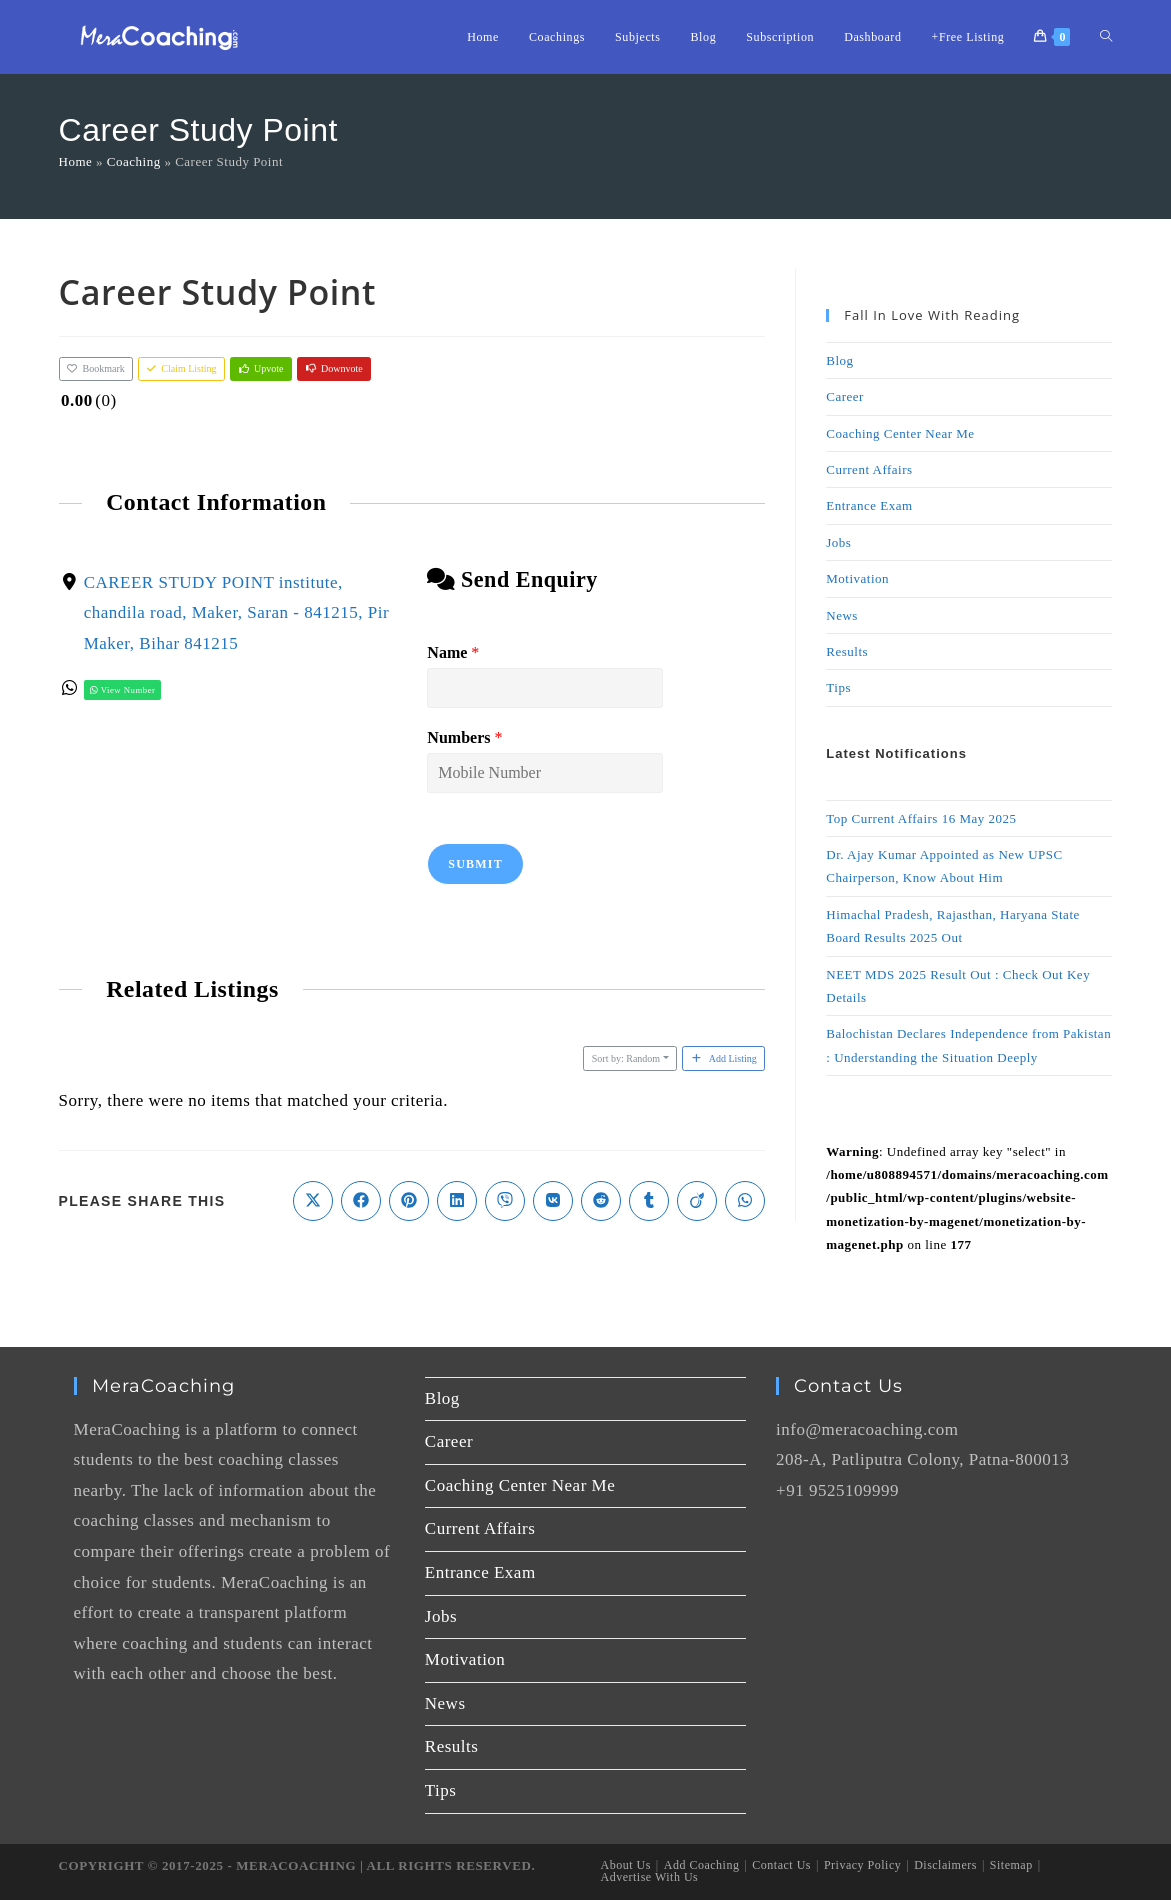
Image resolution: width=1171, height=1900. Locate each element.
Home (76, 161)
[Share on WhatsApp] (745, 1201)
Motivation (857, 578)
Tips (838, 687)
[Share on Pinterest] (409, 1201)
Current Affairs (869, 469)
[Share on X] (313, 1201)
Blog (839, 360)
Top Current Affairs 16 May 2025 (921, 818)
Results (847, 651)
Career (845, 396)
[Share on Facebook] (361, 1201)
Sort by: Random (626, 1058)
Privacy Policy (862, 1865)
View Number (122, 690)
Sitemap (1011, 1865)
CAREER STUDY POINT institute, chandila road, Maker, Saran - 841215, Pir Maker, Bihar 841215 (235, 612)
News (842, 615)
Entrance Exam (869, 505)
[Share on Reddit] (601, 1201)
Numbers (464, 736)
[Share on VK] (553, 1201)
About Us (626, 1865)
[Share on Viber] (505, 1201)
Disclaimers (945, 1865)
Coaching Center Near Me (900, 433)
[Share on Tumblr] (649, 1201)
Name (453, 652)
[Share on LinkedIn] (457, 1201)
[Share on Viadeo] (697, 1201)
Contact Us (781, 1865)
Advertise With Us (650, 1877)
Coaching (134, 161)
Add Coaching (702, 1865)
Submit (475, 863)
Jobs (838, 542)
